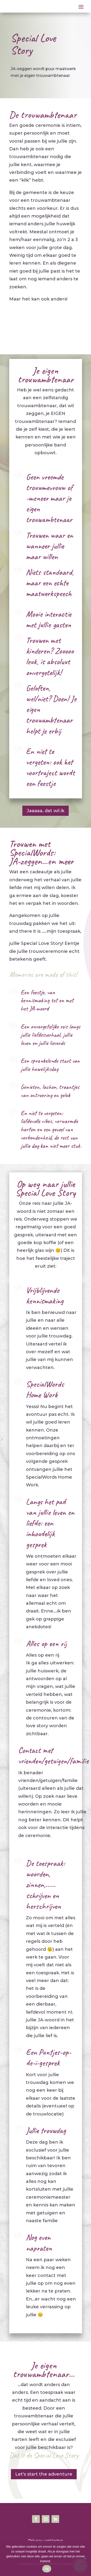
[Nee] (85, 2558)
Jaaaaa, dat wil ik (45, 810)
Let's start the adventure (43, 2474)
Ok (47, 2569)
